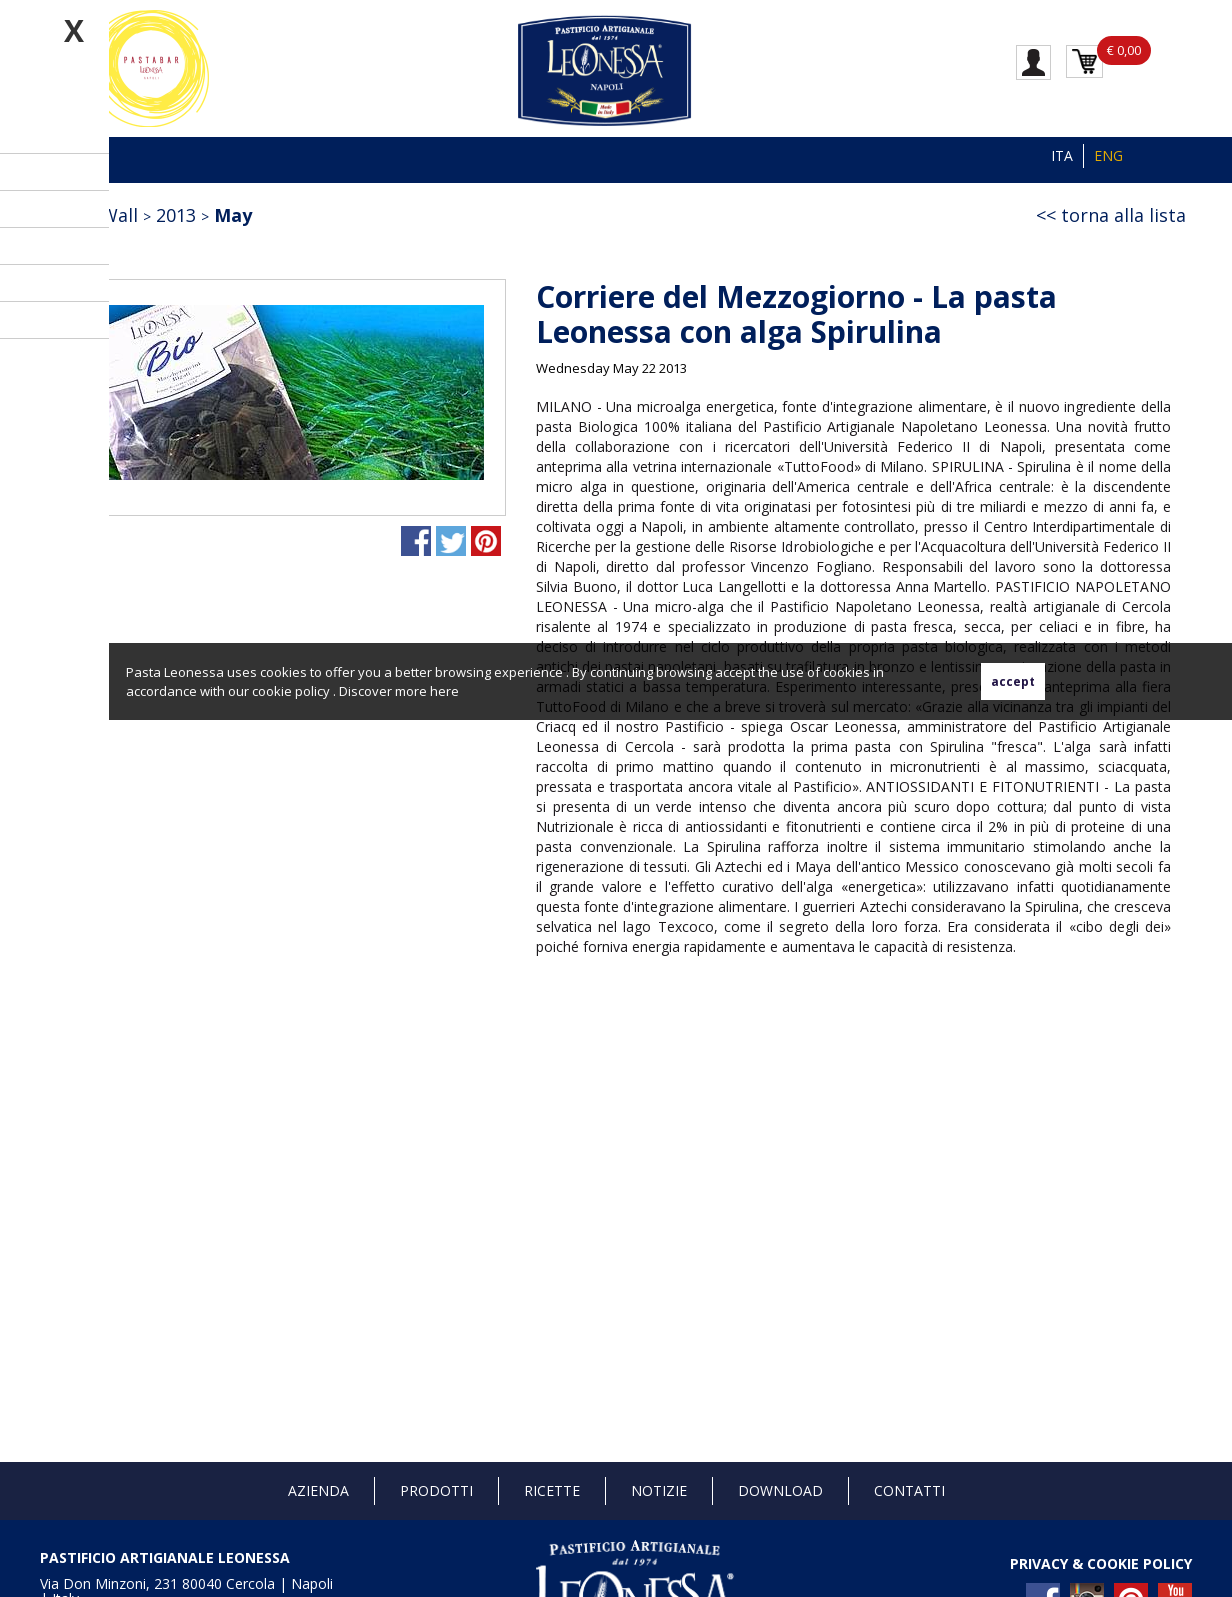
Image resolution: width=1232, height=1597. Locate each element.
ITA (1062, 155)
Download (780, 1490)
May (233, 215)
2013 (176, 215)
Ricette (552, 1490)
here (444, 691)
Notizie (659, 1490)
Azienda (318, 1490)
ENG (1108, 155)
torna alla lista (1123, 215)
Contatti (909, 1490)
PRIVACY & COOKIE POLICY (1101, 1563)
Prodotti (436, 1490)
